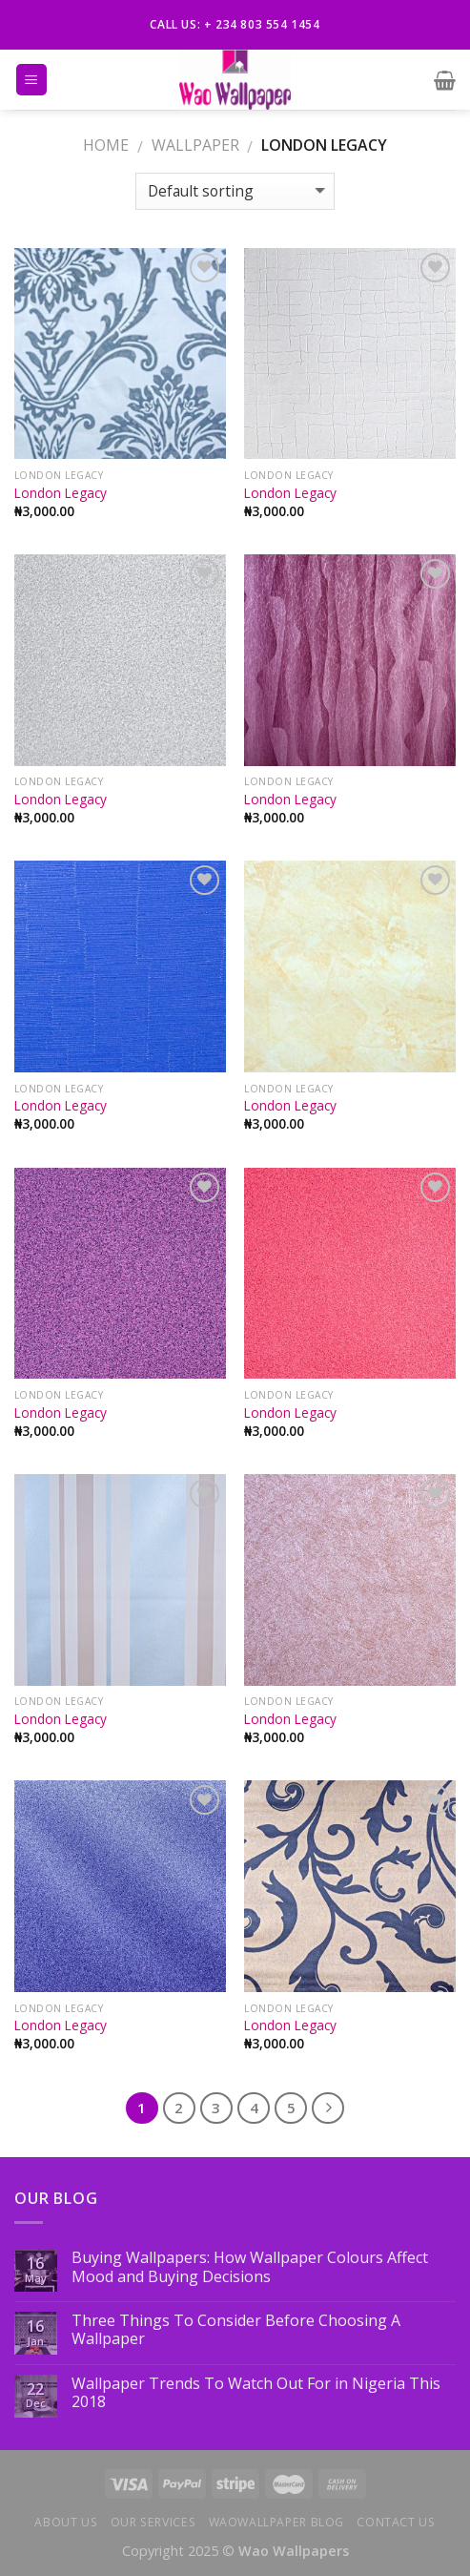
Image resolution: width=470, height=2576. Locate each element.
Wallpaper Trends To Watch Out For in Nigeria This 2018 (256, 2393)
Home (106, 145)
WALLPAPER (195, 145)
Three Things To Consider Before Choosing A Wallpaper (236, 2330)
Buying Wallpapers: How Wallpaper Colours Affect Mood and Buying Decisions (250, 2267)
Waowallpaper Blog (276, 2522)
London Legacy (60, 493)
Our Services (153, 2522)
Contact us (396, 2522)
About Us (65, 2522)
